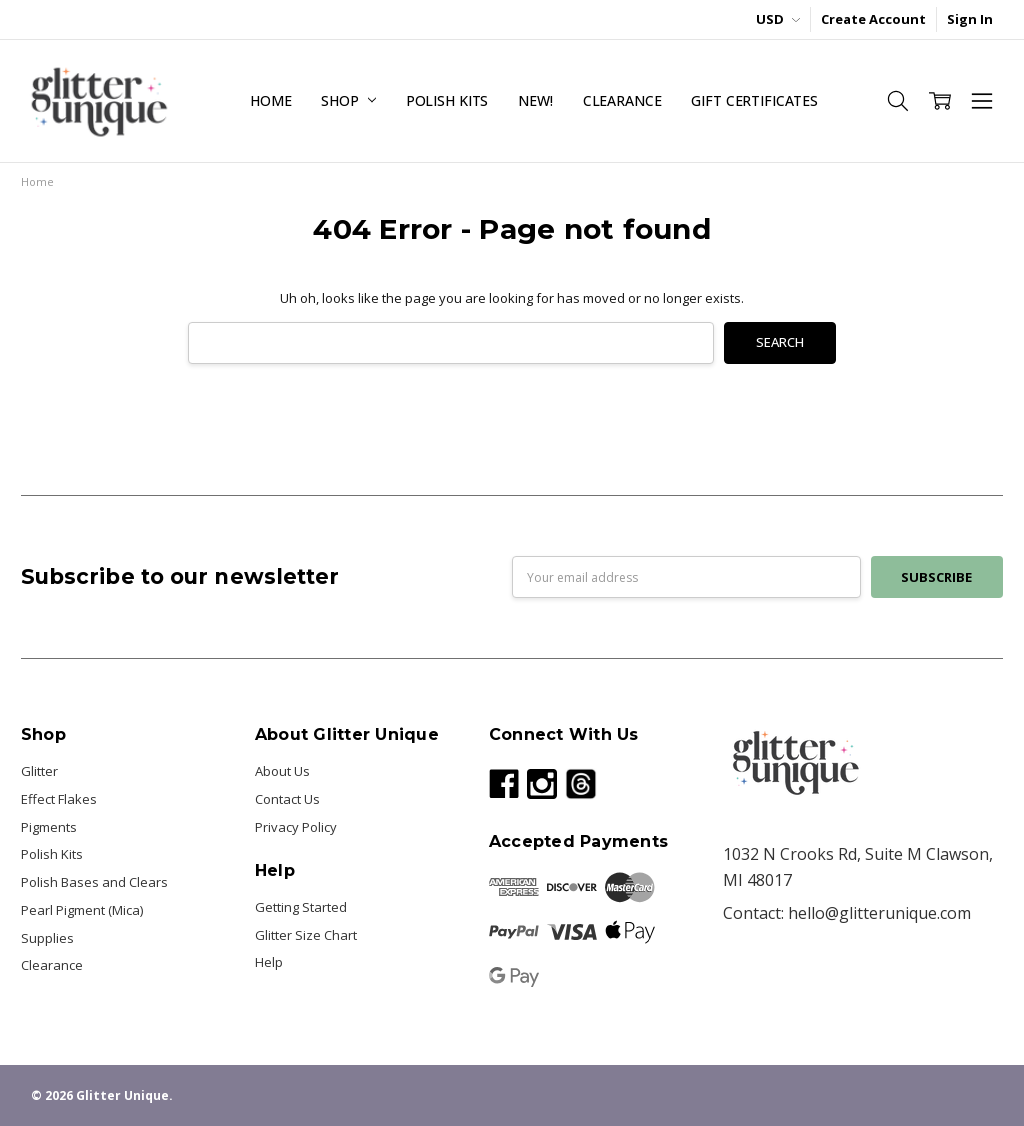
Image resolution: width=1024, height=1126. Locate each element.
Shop (348, 100)
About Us (282, 771)
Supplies (47, 938)
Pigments (49, 827)
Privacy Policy (296, 827)
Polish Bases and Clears (94, 882)
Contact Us (287, 799)
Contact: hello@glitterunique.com (847, 913)
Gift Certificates (754, 100)
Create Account (873, 19)
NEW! (535, 100)
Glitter (39, 771)
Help (269, 962)
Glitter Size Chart (306, 935)
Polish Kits (447, 100)
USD (778, 19)
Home (270, 100)
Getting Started (301, 907)
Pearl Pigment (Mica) (82, 910)
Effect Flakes (59, 799)
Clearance (622, 100)
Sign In (970, 19)
